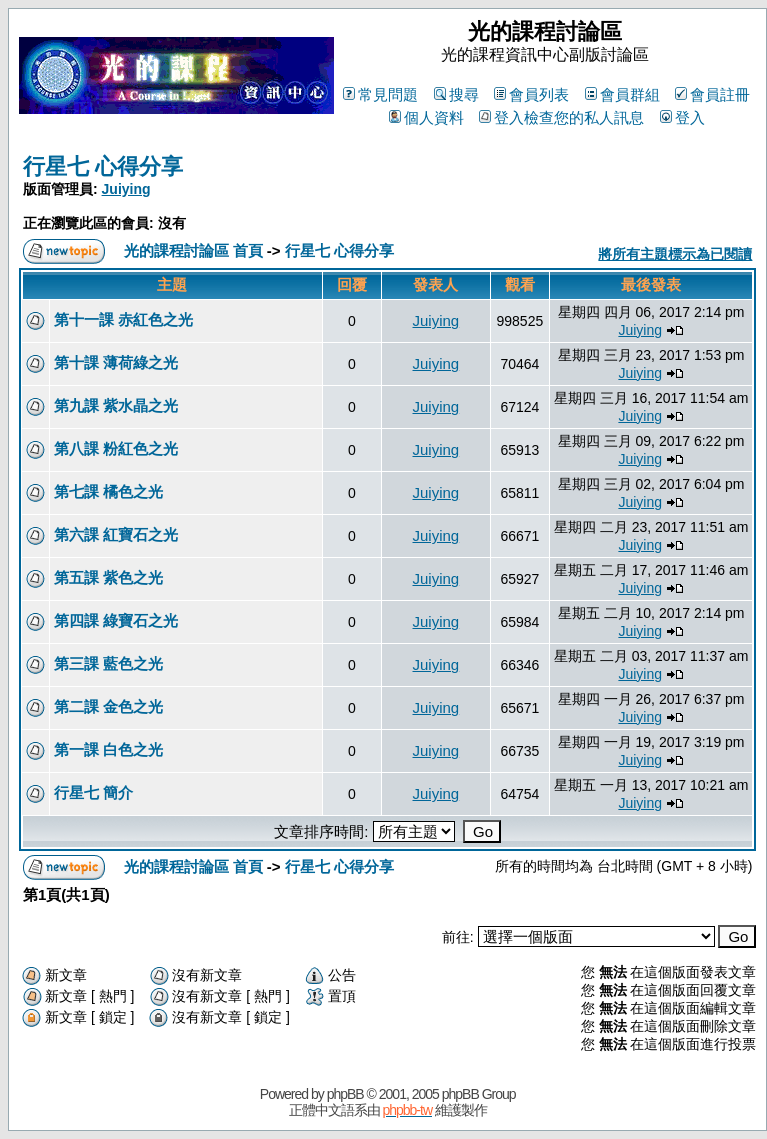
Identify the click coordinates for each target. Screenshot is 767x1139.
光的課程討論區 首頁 (193, 250)
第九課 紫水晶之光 (116, 405)
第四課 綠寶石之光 (116, 620)
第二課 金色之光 (108, 706)
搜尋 (456, 94)
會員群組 (622, 94)
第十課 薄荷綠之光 (116, 362)
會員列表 (531, 94)
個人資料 (426, 117)
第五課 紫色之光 (108, 577)
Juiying (126, 189)
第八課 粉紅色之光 (116, 448)
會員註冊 (712, 94)
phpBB (345, 1094)
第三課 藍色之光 (108, 663)
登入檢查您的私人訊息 (561, 117)
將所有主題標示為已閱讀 (675, 254)
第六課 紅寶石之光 (116, 534)
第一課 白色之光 (108, 749)
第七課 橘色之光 (108, 491)
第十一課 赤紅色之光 (123, 319)
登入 (682, 117)
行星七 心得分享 (103, 166)
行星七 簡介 (93, 792)
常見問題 (380, 94)
